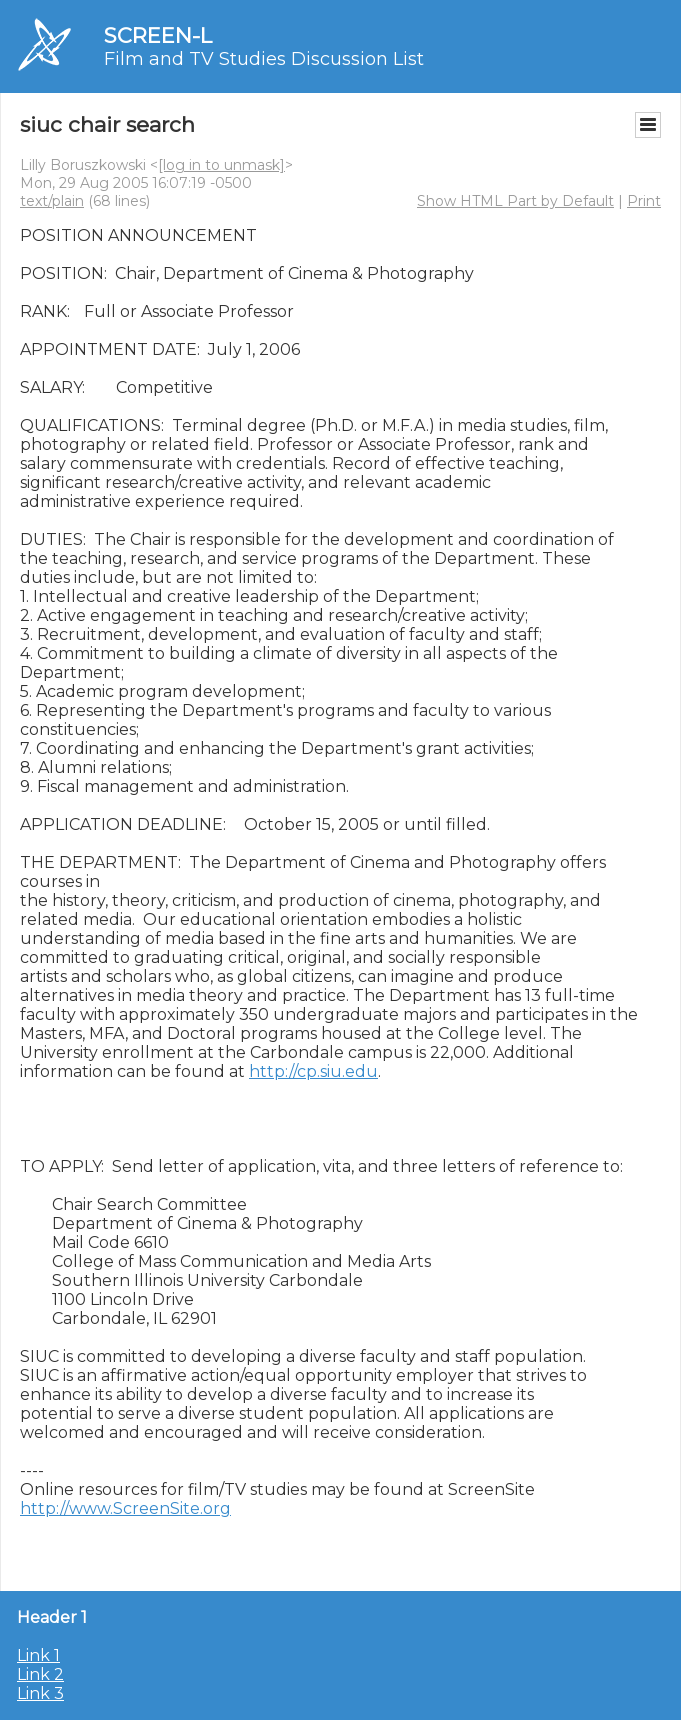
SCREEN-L (158, 35)
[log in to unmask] (221, 165)
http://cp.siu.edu (313, 1071)
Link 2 (40, 1674)
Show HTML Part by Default (515, 201)
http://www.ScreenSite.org (125, 1508)
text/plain (52, 201)
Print (644, 201)
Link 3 (40, 1693)
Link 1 (38, 1655)
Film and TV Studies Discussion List (264, 59)
